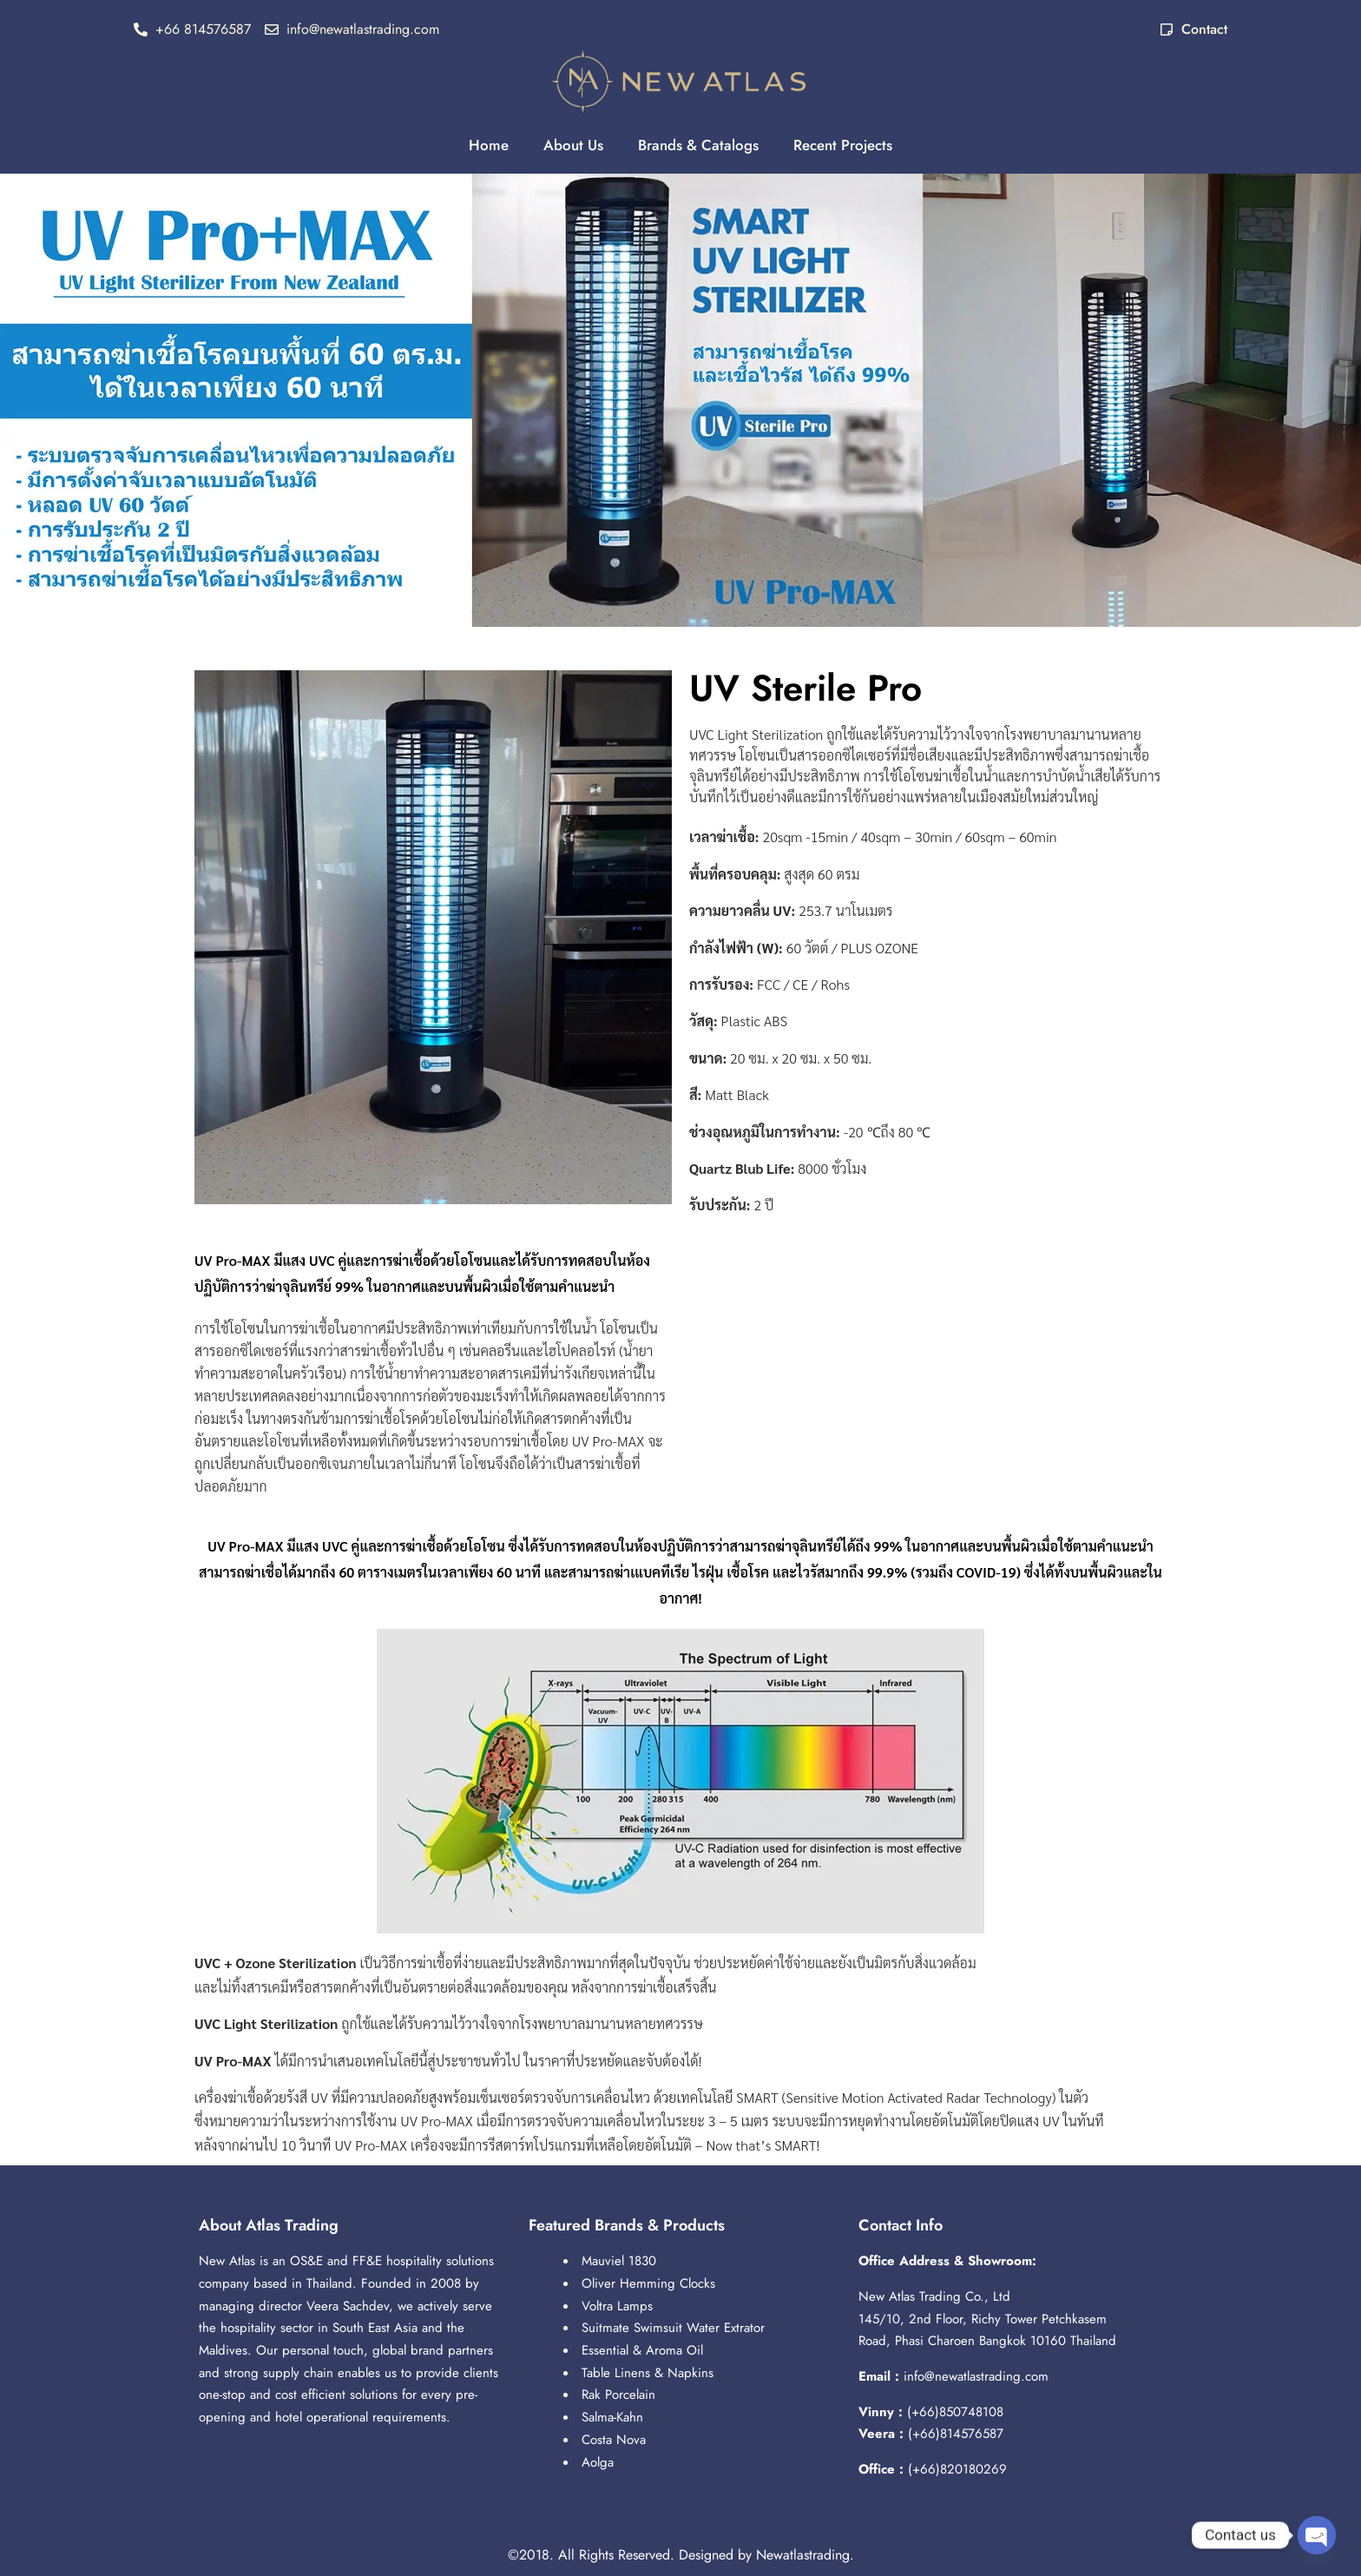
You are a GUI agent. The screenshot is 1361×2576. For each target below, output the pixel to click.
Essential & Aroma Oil (642, 2350)
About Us (573, 145)
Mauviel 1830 (619, 2260)
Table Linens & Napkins (647, 2372)
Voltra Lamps (617, 2306)
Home (489, 145)
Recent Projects (842, 145)
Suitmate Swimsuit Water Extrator (673, 2327)
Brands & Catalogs (698, 145)
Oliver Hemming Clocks (648, 2283)
